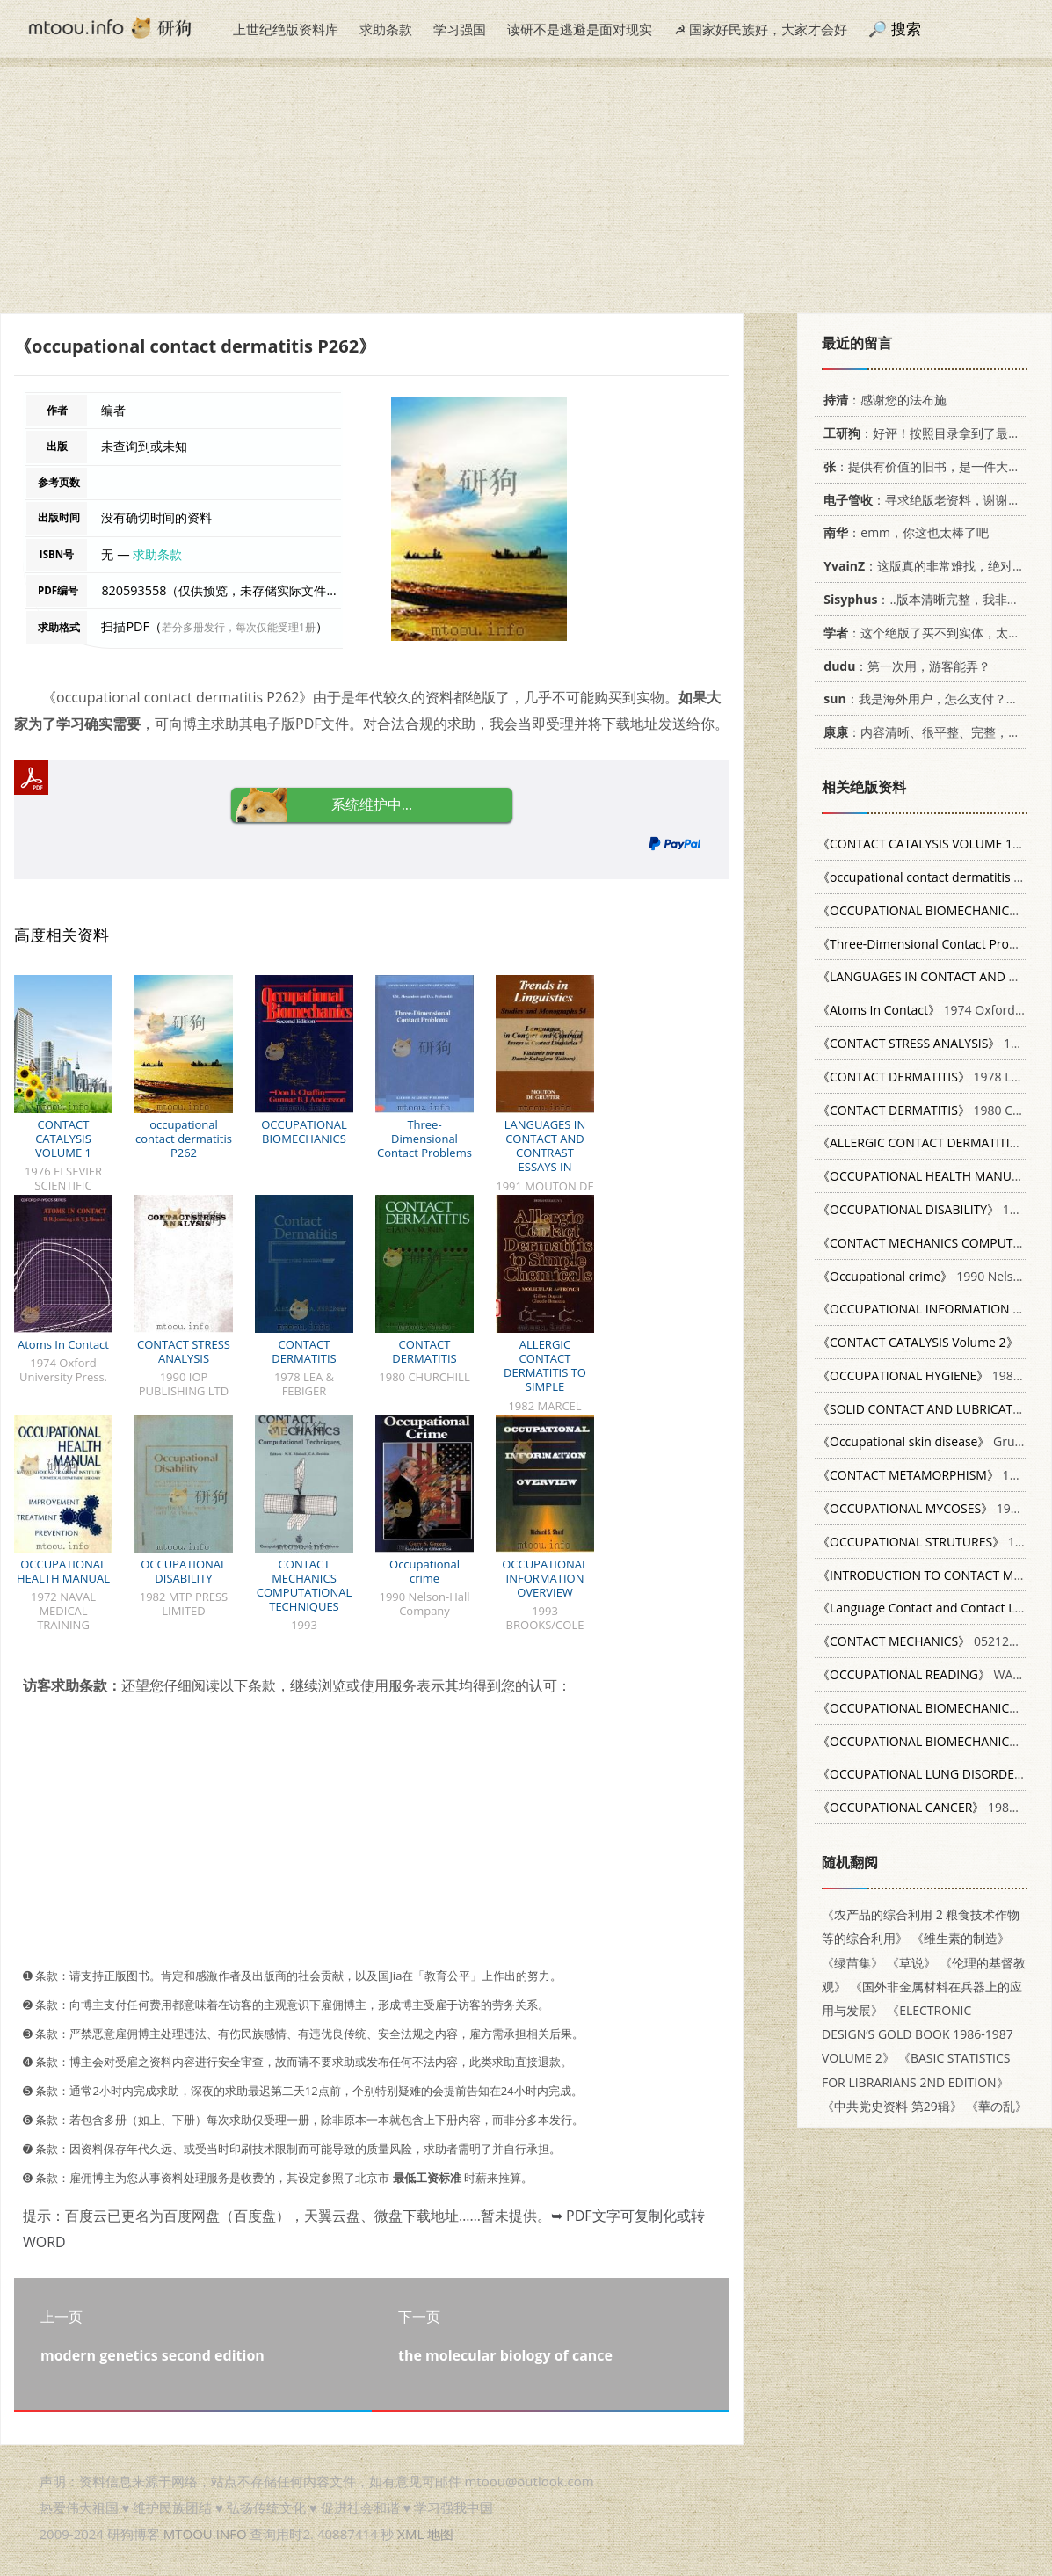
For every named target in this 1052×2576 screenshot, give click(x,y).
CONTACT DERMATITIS (304, 1351)
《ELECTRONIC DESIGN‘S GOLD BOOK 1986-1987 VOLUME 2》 (917, 2034)
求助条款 (385, 29)
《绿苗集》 (852, 1962)
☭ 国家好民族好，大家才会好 (760, 29)
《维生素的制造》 (960, 1938)
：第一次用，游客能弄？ (903, 666)
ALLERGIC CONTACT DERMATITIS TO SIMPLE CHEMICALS (545, 1372)
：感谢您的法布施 (882, 399)
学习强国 (459, 29)
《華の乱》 (996, 2106)
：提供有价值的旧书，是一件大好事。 (931, 466)
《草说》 (911, 1962)
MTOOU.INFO (205, 2534)
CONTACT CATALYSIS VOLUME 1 (63, 1139)
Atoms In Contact (63, 1344)
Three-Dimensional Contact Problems (424, 1139)
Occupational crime (424, 1571)
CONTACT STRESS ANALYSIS (183, 1351)
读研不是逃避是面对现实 (579, 29)
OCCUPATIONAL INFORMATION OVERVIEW (545, 1578)
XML (410, 2534)
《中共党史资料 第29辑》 (892, 2106)
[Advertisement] (526, 190)
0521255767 (930, 1641)
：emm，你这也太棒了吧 (903, 532)
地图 (440, 2534)
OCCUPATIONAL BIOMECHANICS (304, 1131)
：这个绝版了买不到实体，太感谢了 (931, 632)
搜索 (906, 28)
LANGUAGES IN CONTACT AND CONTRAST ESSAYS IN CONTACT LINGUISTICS (545, 1160)
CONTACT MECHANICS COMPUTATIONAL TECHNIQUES (304, 1585)
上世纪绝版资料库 (285, 29)
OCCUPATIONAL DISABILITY (184, 1571)
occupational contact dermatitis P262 (183, 1139)
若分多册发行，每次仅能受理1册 (239, 627)
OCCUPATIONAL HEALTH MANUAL (63, 1571)
